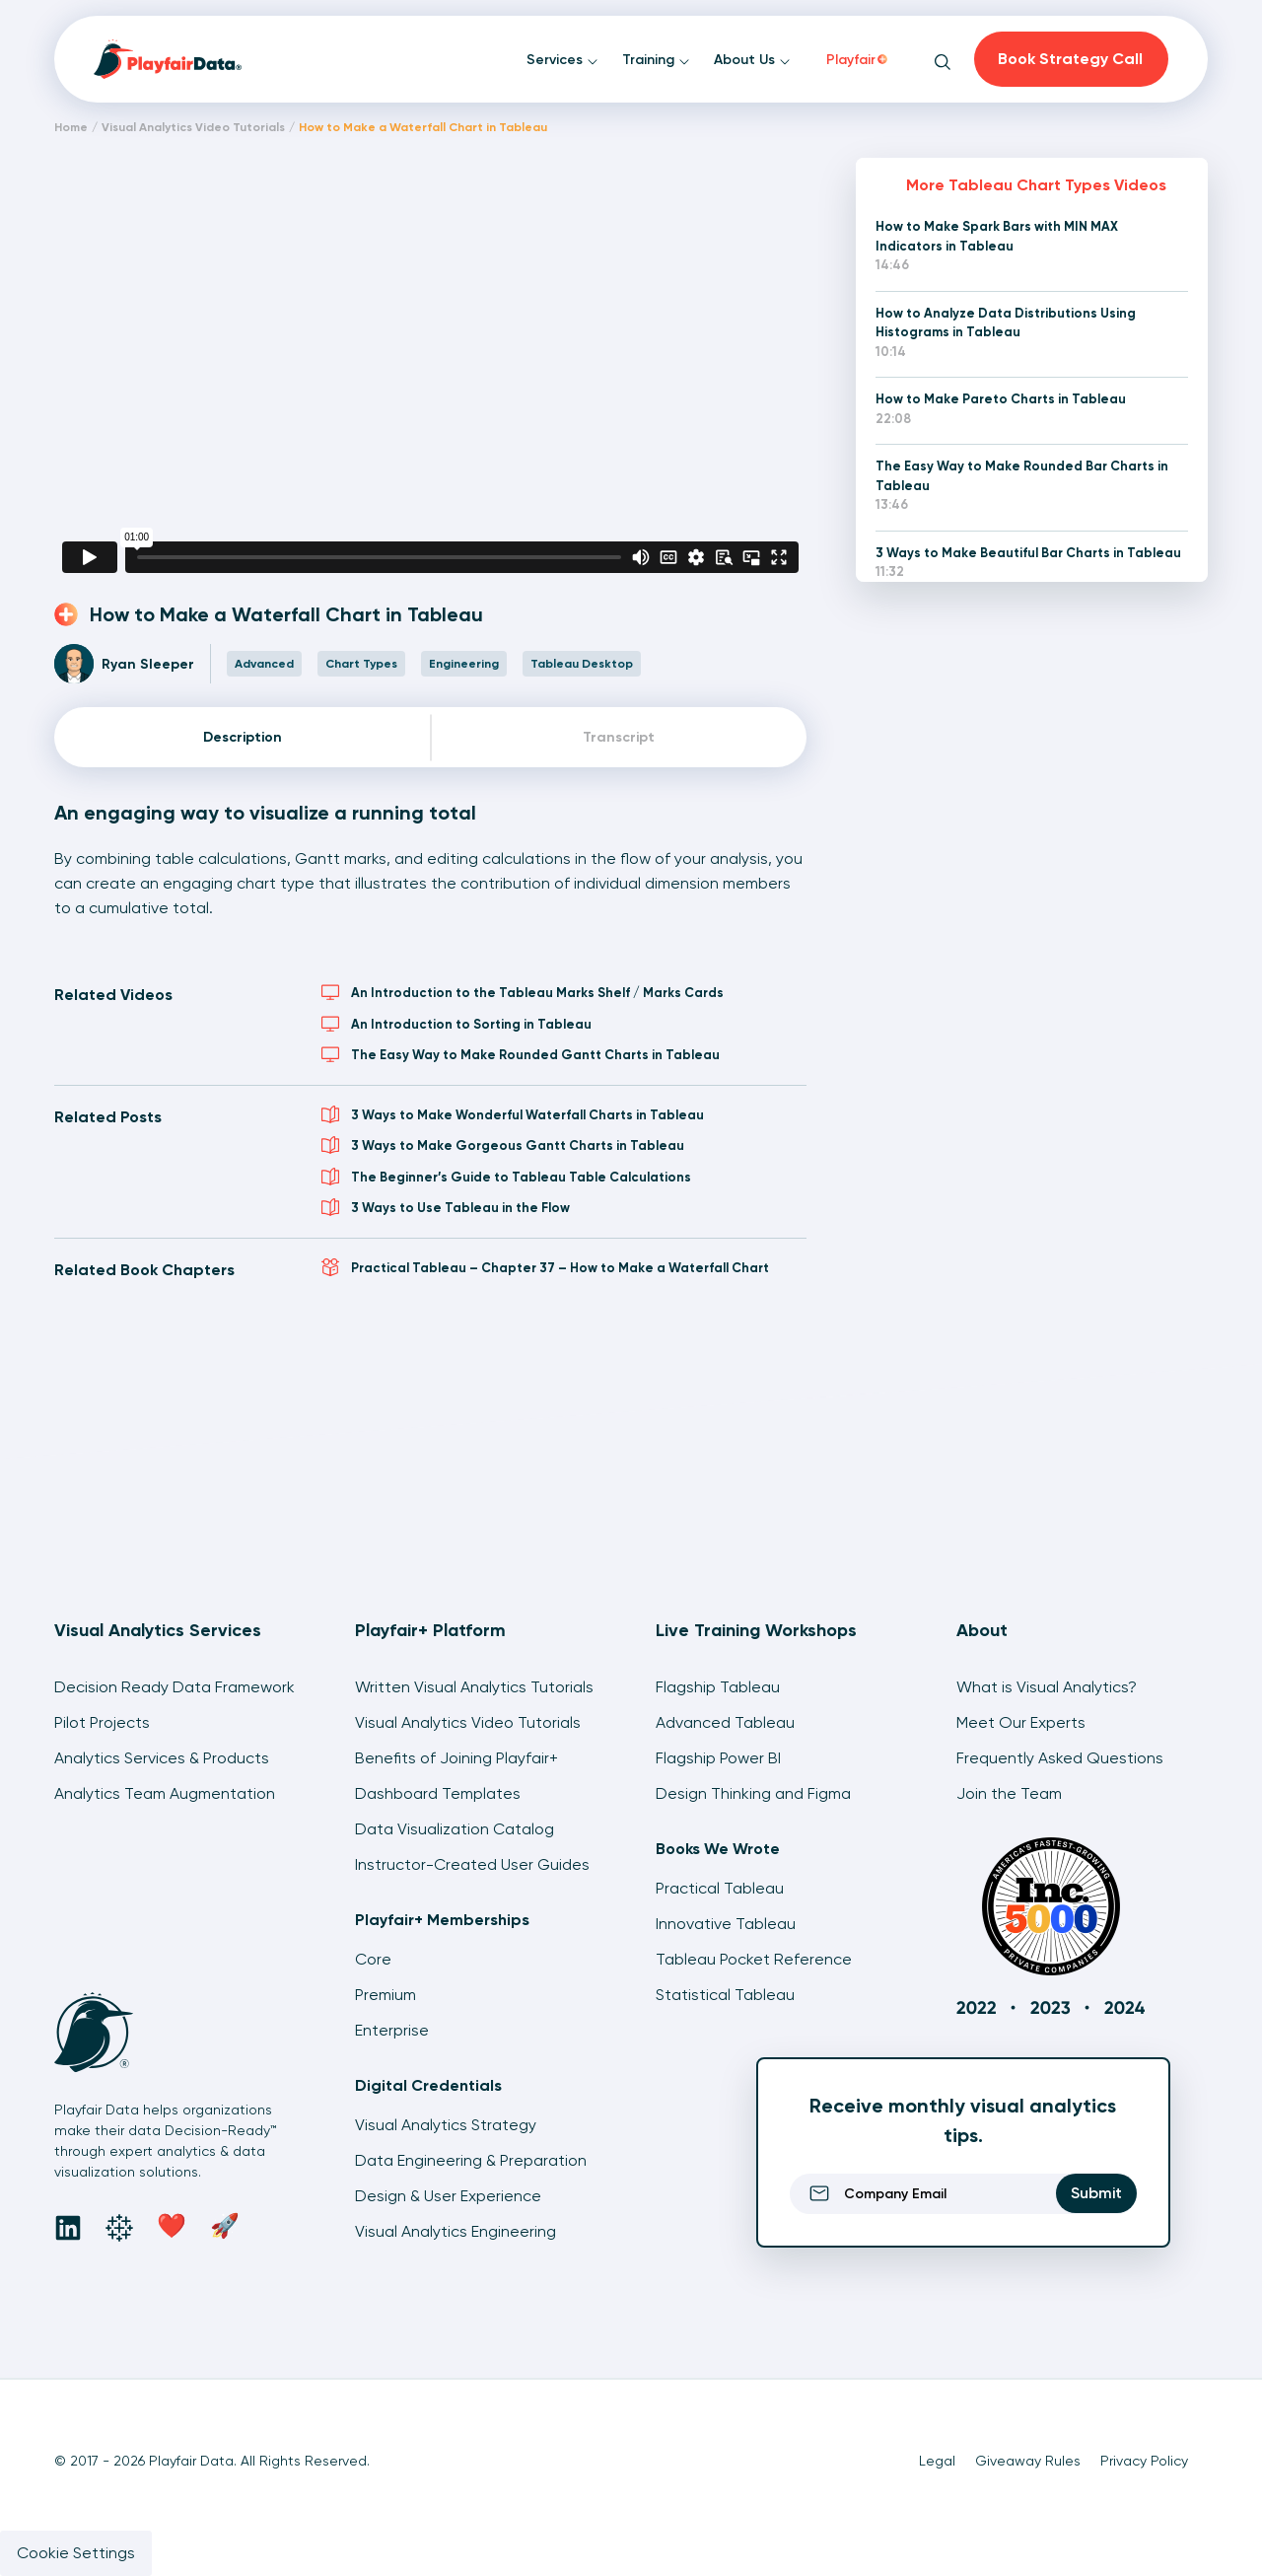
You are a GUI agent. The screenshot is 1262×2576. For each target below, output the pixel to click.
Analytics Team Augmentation (164, 1793)
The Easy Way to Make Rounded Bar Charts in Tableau (1022, 476)
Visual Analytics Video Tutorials (193, 127)
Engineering (464, 664)
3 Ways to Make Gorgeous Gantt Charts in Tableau (502, 1145)
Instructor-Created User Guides (472, 1864)
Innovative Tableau (726, 1923)
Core (373, 1959)
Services (562, 59)
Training (656, 59)
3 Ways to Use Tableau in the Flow (445, 1207)
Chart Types (361, 664)
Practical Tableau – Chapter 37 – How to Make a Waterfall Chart (545, 1267)
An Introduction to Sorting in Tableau (456, 1024)
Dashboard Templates (438, 1793)
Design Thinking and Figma (753, 1793)
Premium (385, 1994)
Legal (937, 2461)
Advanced (264, 664)
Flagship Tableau (718, 1687)
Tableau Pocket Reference (754, 1959)
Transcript (619, 737)
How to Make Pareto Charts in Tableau (1001, 399)
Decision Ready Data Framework (174, 1687)
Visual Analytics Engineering (455, 2231)
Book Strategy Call (1070, 58)
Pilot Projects (102, 1722)
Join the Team (1009, 1793)
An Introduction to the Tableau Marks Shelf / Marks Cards (522, 992)
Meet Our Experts (1021, 1722)
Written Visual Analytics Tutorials (474, 1687)
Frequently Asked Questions (1059, 1758)
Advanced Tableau (725, 1722)
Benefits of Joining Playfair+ (456, 1758)
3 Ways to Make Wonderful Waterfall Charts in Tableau (512, 1114)
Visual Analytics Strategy (445, 2124)
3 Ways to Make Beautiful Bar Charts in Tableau (1028, 552)
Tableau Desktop (581, 664)
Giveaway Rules (1028, 2461)
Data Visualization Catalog (454, 1829)
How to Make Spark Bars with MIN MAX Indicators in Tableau (997, 236)
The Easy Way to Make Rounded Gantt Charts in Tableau (520, 1054)
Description (242, 737)
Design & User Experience (448, 2195)
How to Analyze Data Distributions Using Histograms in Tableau (1006, 323)
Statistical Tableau (725, 1994)
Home (71, 127)
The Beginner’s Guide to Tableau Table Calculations (506, 1176)
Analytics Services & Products (161, 1758)
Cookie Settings (76, 2552)
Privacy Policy (1144, 2461)
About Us (752, 59)
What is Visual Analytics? (1046, 1687)
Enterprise (392, 2030)
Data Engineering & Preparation (471, 2160)
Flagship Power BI (718, 1758)
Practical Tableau (720, 1888)
